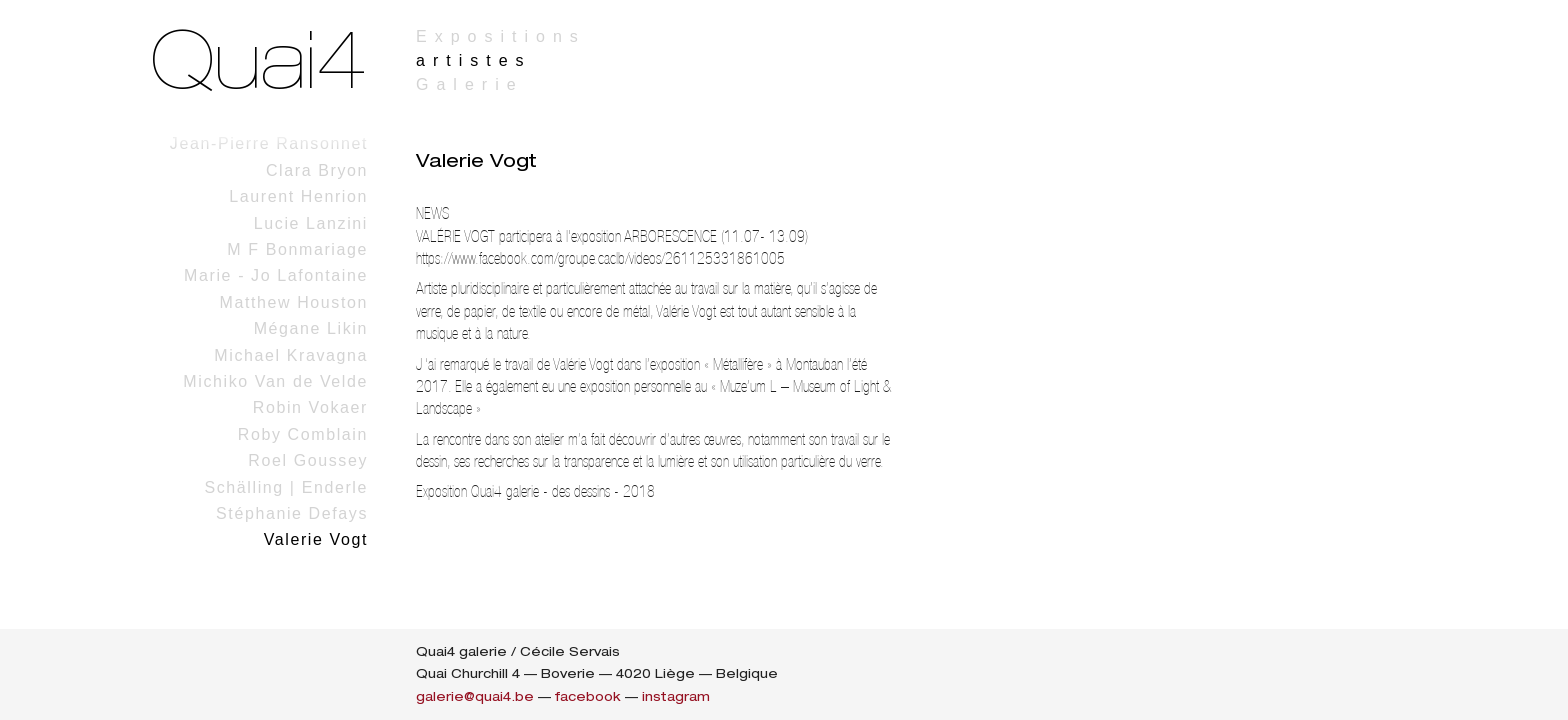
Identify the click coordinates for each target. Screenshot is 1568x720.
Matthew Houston (293, 302)
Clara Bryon (317, 170)
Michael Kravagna (291, 355)
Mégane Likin (311, 328)
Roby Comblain (303, 434)
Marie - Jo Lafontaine (276, 275)
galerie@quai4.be (475, 696)
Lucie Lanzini (311, 223)
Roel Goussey (308, 460)
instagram (676, 696)
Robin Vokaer (310, 407)
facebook (588, 696)
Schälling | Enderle (286, 487)
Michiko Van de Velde (275, 381)
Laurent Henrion (298, 196)
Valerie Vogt (316, 539)
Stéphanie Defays (292, 513)
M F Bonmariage (297, 249)
